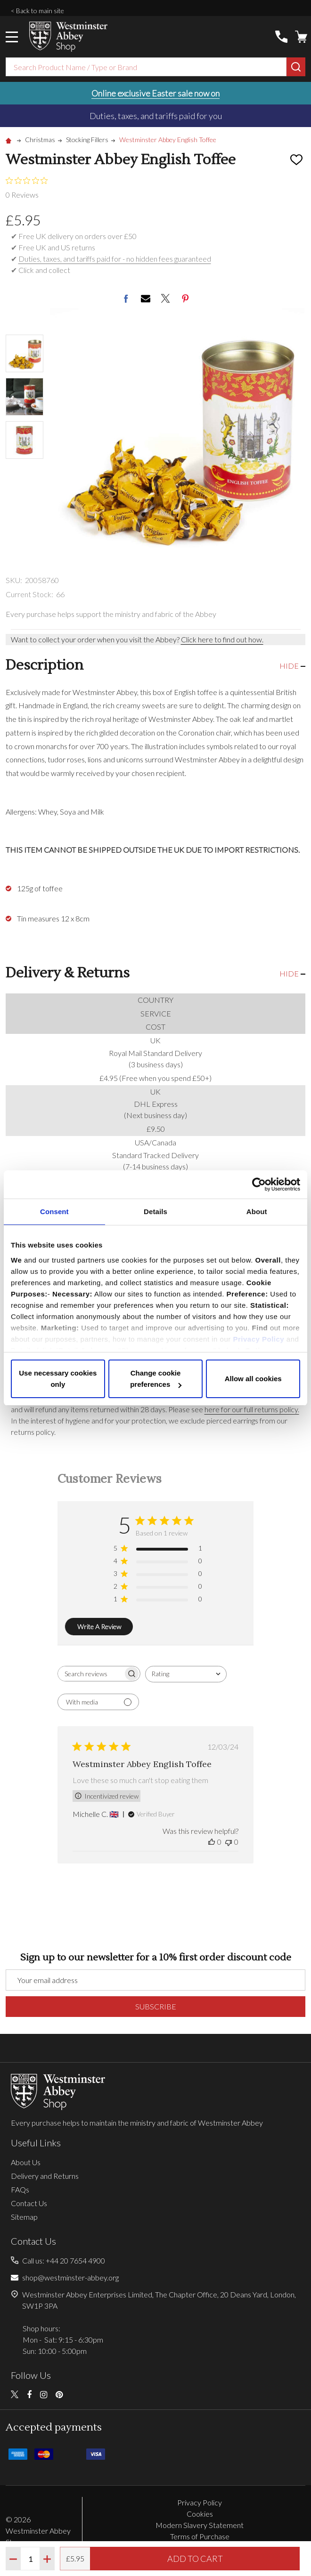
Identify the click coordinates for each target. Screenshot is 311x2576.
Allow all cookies (253, 1379)
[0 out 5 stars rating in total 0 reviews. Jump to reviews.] (29, 187)
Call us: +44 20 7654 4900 (63, 2260)
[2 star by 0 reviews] (158, 1588)
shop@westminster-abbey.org (70, 2277)
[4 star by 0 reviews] (158, 1562)
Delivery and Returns (45, 2175)
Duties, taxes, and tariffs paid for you (156, 116)
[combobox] (146, 66)
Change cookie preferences (155, 1378)
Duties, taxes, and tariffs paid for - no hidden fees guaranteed (114, 258)
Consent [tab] (54, 1212)
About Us (26, 2162)
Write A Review (99, 1627)
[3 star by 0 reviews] (158, 1575)
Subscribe (155, 2006)
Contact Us (29, 2203)
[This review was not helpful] (228, 1841)
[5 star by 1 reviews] (158, 1550)
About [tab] (256, 1212)
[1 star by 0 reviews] (158, 1601)
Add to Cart (195, 2558)
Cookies (200, 2513)
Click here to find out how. (222, 639)
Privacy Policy (258, 1339)
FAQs (20, 2189)
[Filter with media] (98, 1702)
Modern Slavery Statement (200, 2524)
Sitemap (24, 2216)
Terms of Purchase (199, 2536)
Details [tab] (155, 1212)
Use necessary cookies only (58, 1378)
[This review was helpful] (211, 1841)
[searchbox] (90, 1673)
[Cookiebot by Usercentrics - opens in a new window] (259, 1184)
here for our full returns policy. (252, 1409)
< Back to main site (37, 11)
